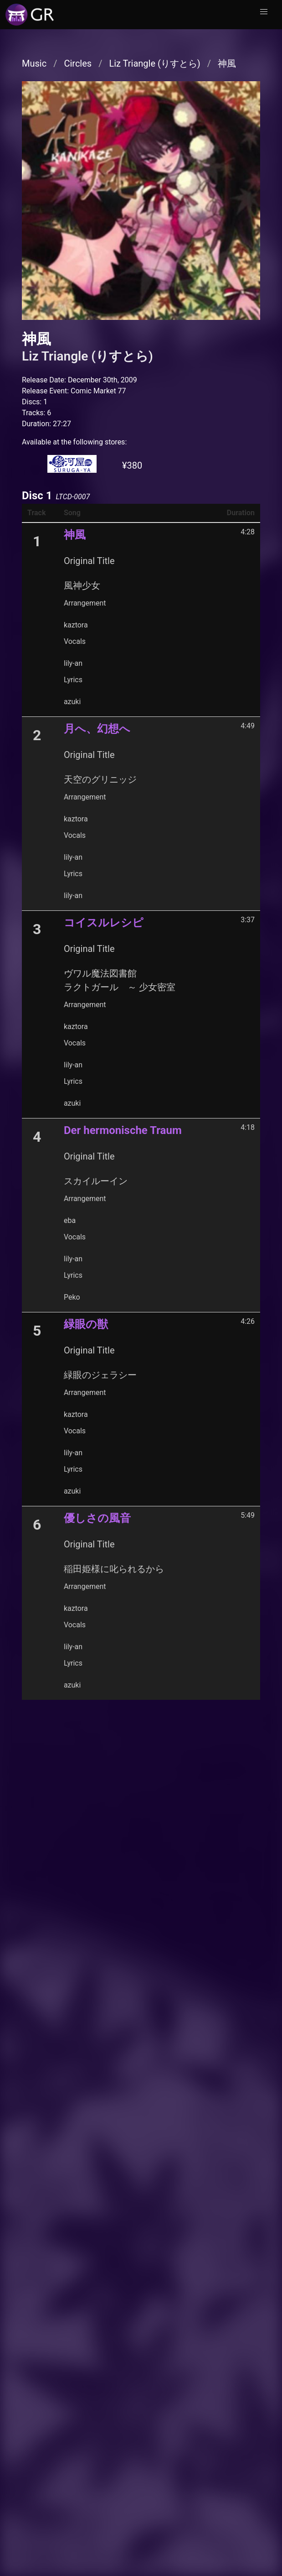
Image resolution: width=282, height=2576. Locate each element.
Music (34, 63)
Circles (78, 63)
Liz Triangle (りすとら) (154, 63)
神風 (227, 63)
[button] (264, 12)
